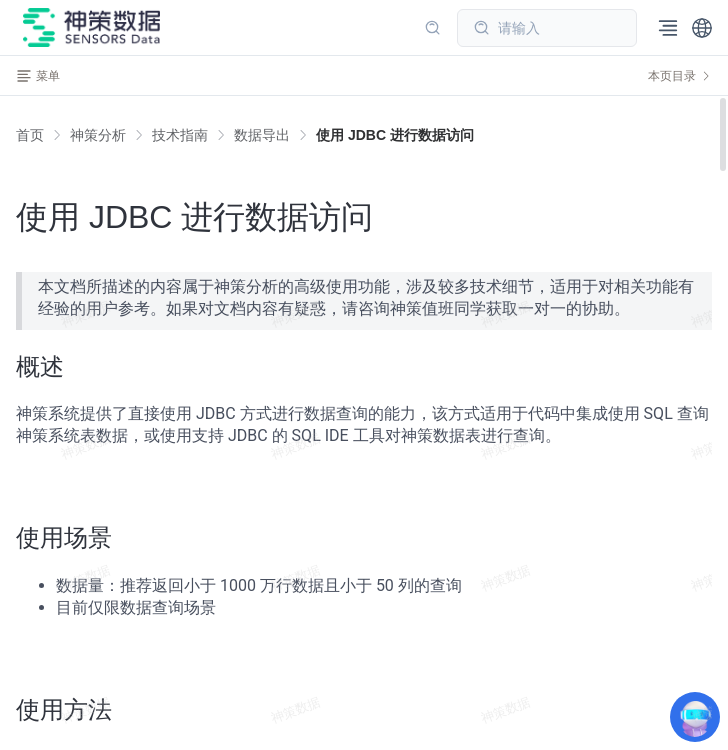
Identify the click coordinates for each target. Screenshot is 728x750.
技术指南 (180, 135)
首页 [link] (30, 135)
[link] (98, 135)
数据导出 (262, 135)
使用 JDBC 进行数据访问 (395, 135)
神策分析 (98, 135)
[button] (702, 28)
